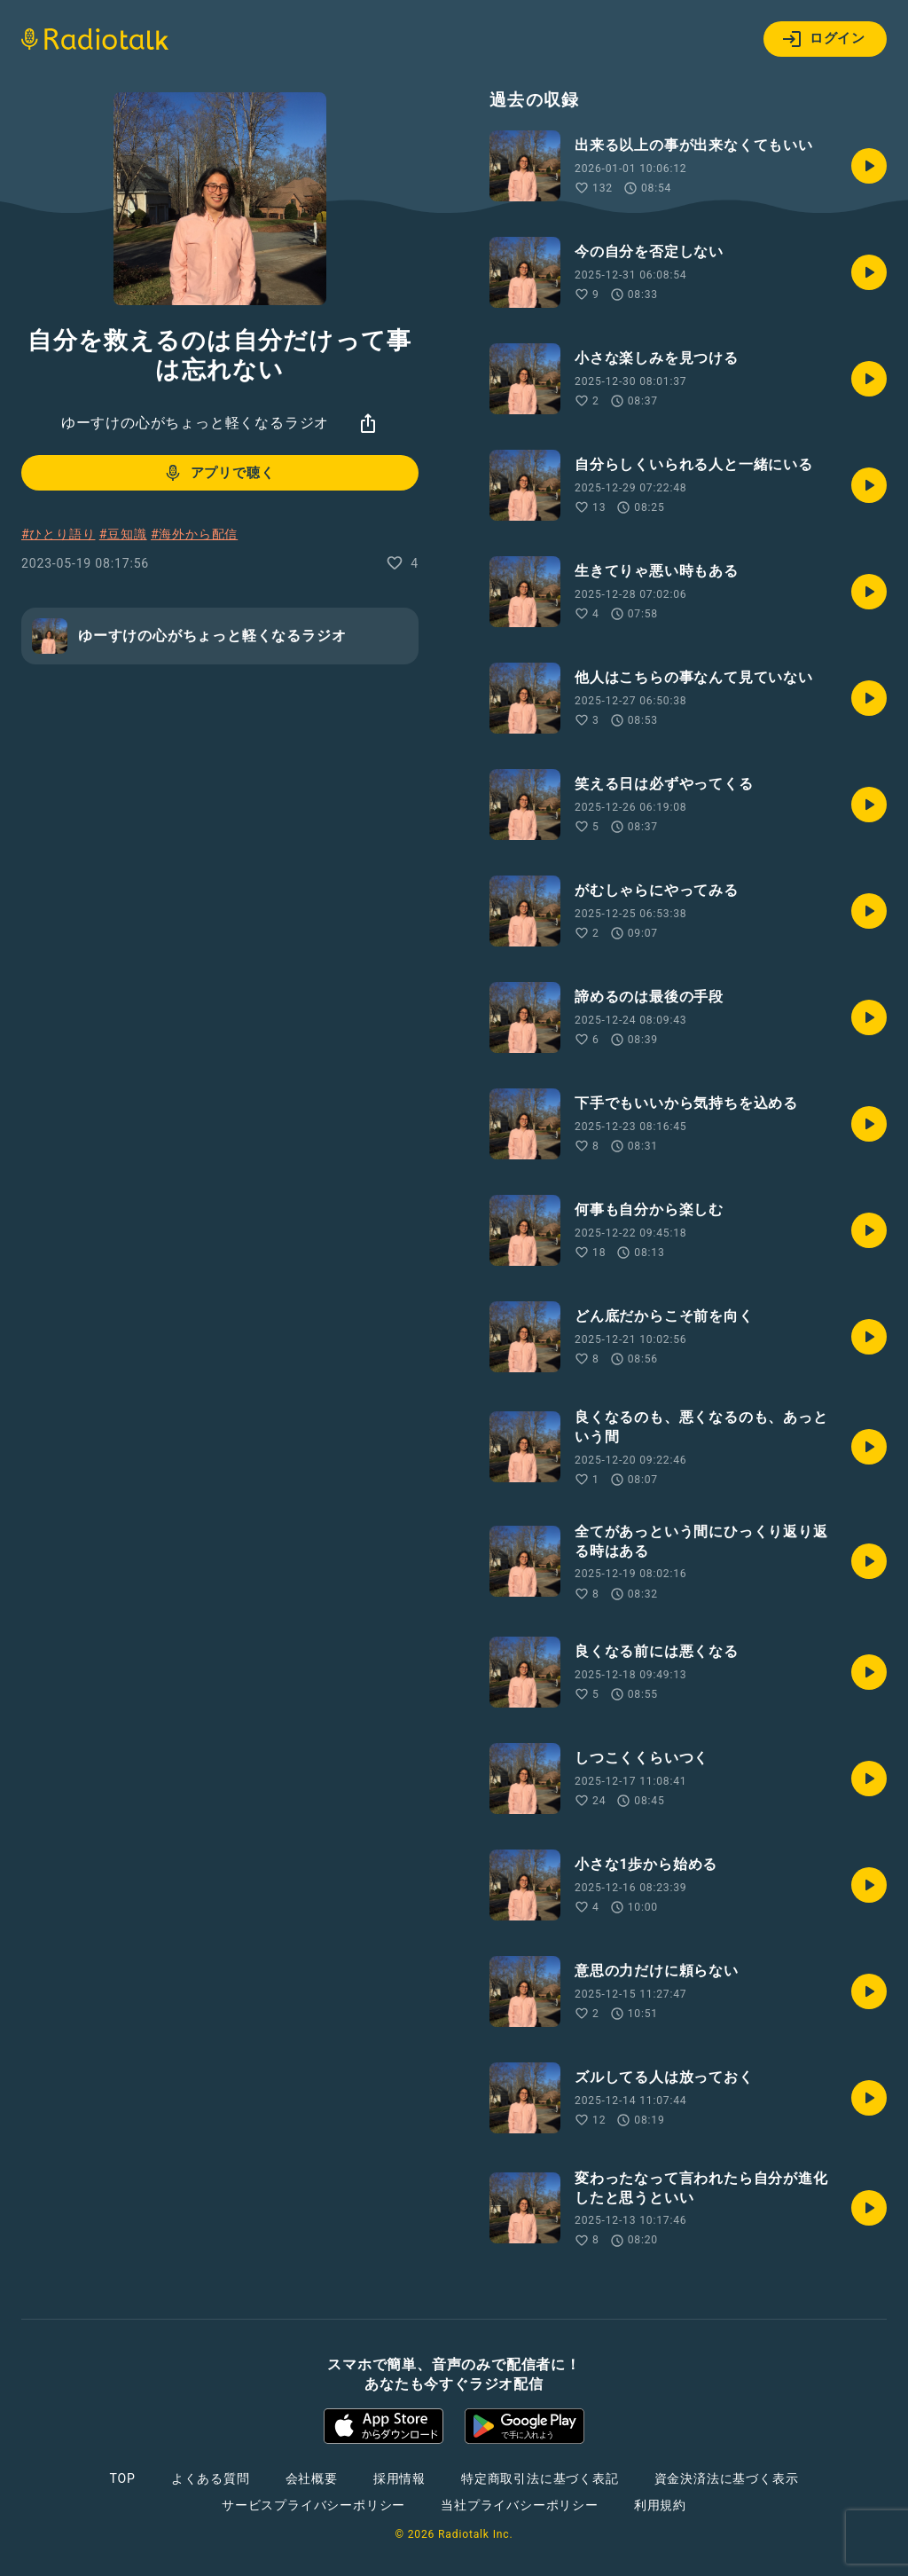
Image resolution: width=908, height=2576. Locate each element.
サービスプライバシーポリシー (313, 2505)
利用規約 (660, 2505)
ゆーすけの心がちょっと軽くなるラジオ (195, 422)
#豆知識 (123, 534)
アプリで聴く (218, 472)
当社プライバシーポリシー (520, 2505)
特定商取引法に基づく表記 (540, 2478)
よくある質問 (210, 2478)
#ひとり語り (58, 534)
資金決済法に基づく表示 (726, 2478)
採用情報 (399, 2478)
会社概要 (312, 2478)
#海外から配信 (194, 534)
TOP (123, 2478)
